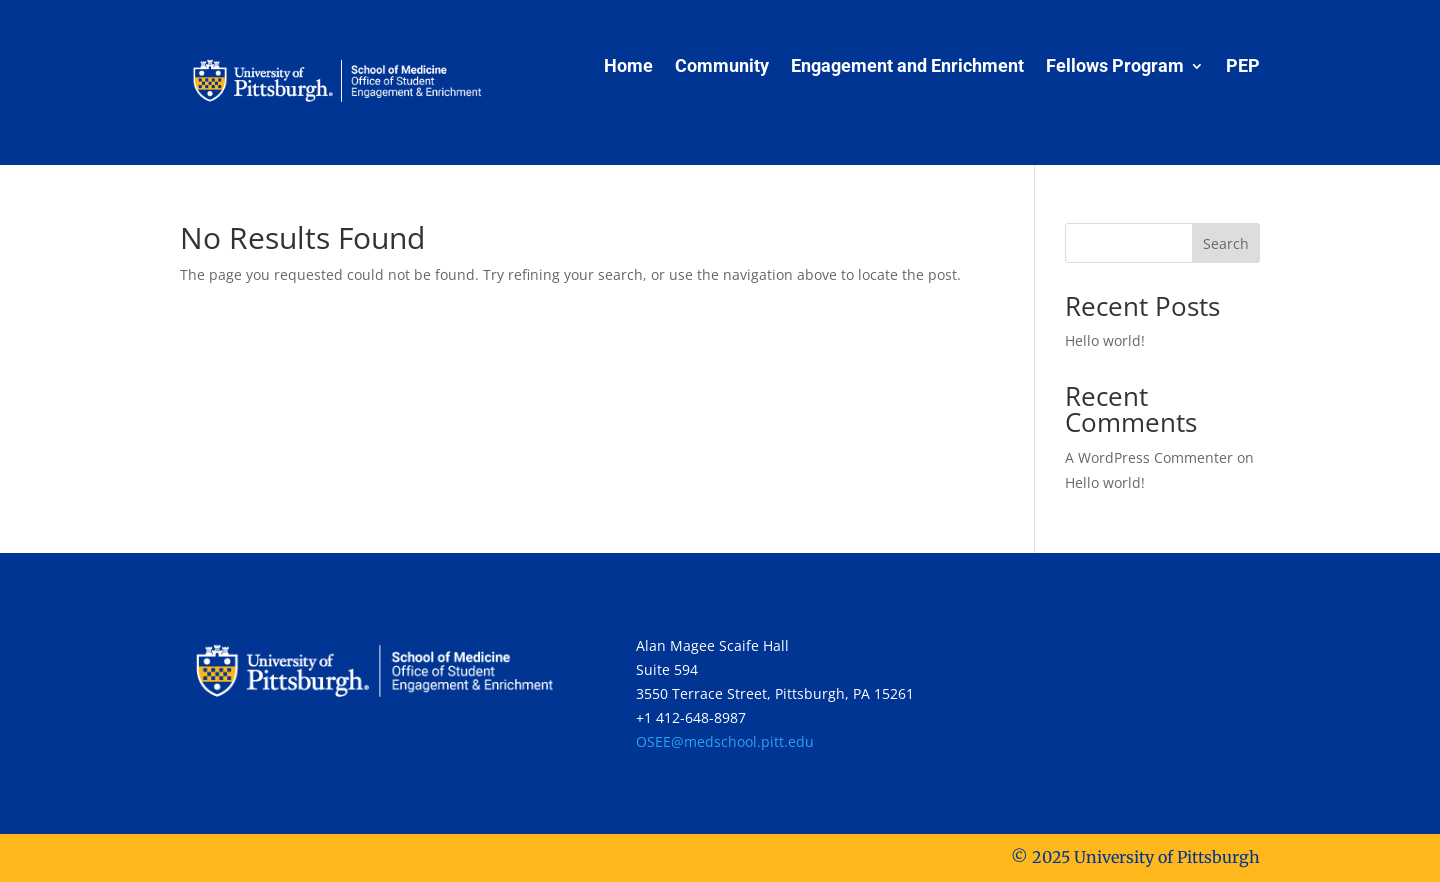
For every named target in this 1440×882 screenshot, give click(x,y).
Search (1226, 243)
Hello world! (1105, 340)
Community (722, 67)
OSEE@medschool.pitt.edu (725, 741)
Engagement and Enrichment (907, 67)
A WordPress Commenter (1149, 457)
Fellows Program (1115, 67)
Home (628, 67)
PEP (1243, 67)
